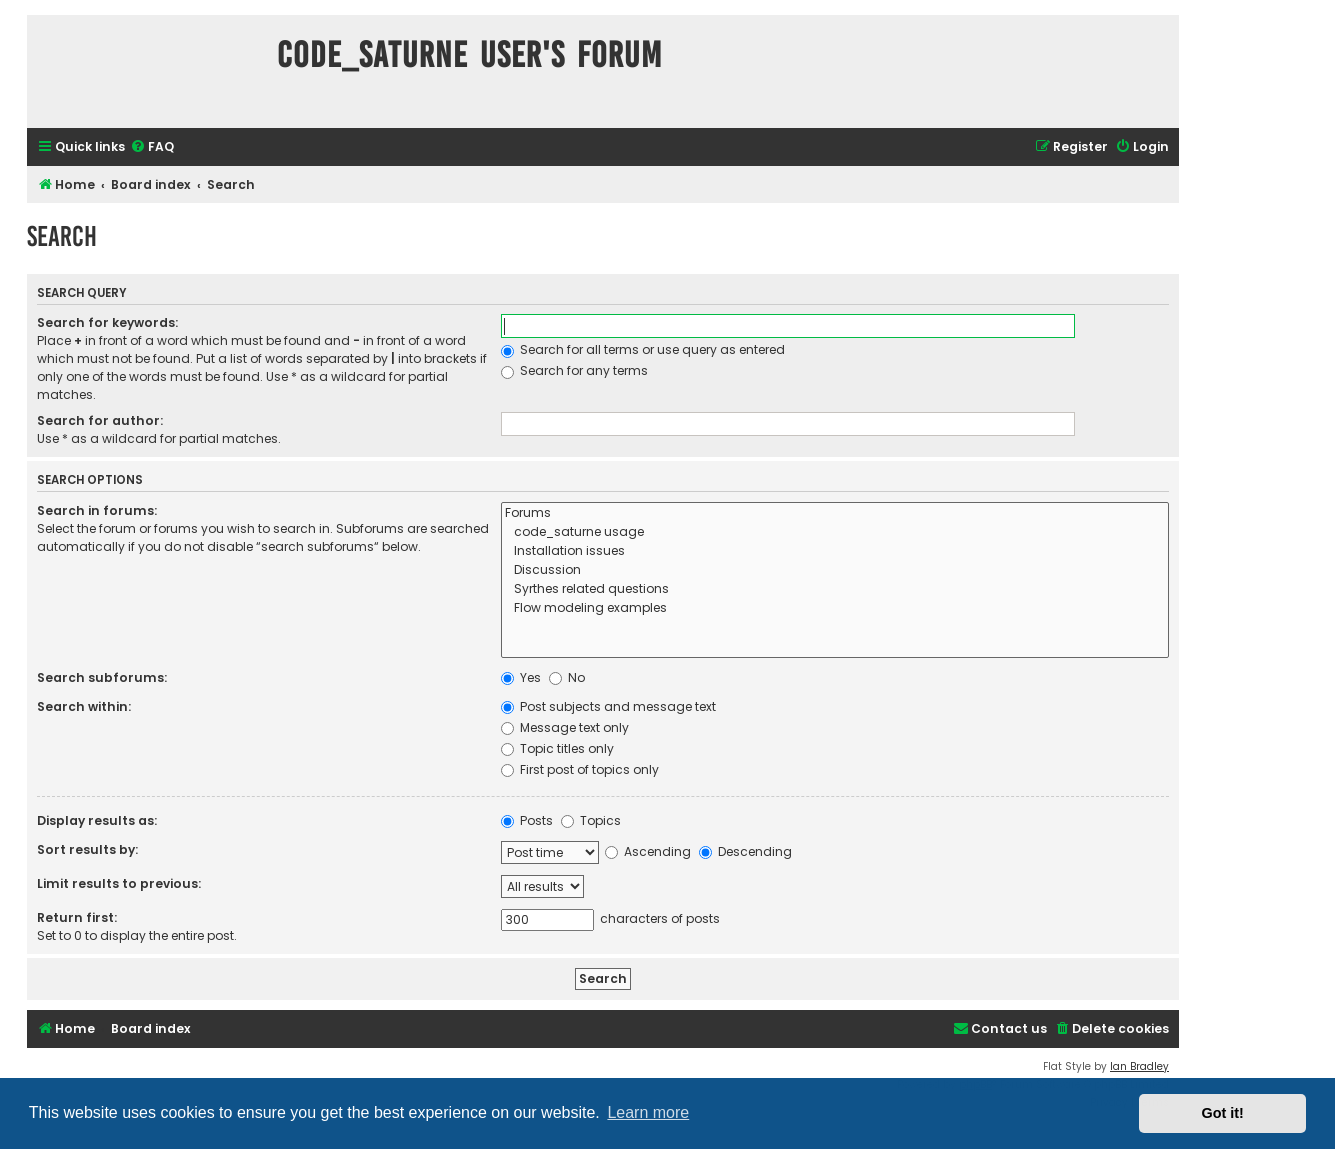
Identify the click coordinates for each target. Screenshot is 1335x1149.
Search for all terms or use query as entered (643, 349)
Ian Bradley (1139, 1066)
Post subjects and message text (608, 706)
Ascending (648, 851)
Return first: (77, 917)
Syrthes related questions (835, 589)
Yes (521, 677)
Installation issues (835, 551)
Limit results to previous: (119, 883)
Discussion (835, 570)
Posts (527, 820)
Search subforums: (102, 677)
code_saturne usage (835, 532)
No (567, 677)
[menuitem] (152, 147)
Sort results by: (87, 849)
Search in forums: (97, 510)
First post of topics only (580, 769)
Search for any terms (574, 370)
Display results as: (97, 820)
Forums (835, 513)
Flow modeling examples (835, 608)
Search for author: (100, 420)
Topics (591, 820)
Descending (745, 851)
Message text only (565, 727)
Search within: (84, 706)
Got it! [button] (1223, 1113)
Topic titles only (557, 748)
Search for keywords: (107, 322)
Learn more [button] (648, 1112)
